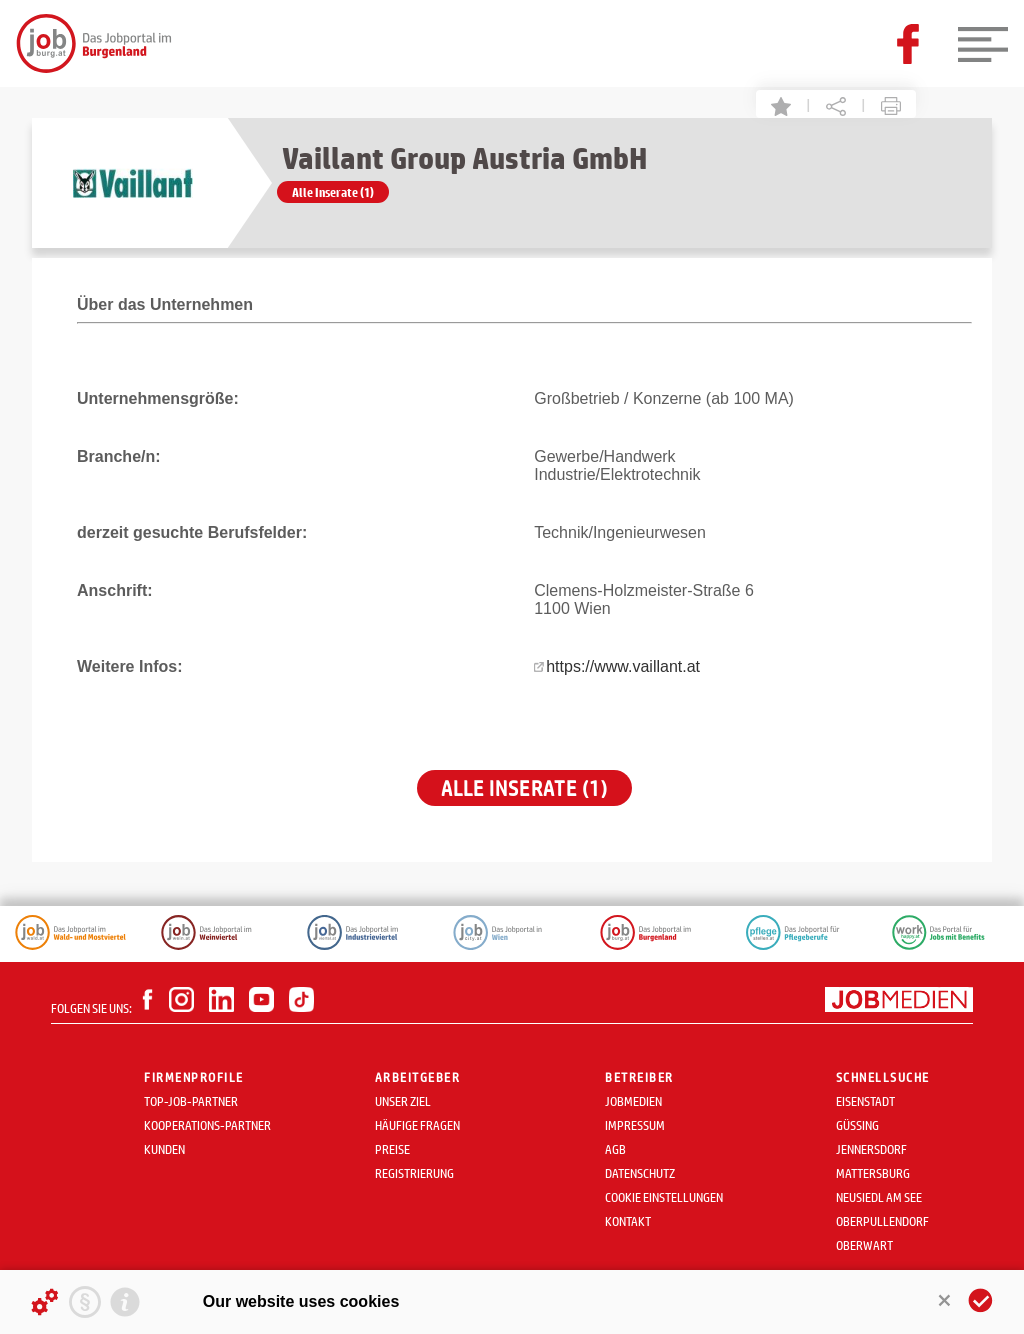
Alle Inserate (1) (333, 192)
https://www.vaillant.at (623, 666)
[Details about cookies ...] (45, 1302)
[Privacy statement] (85, 1302)
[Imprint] (125, 1302)
